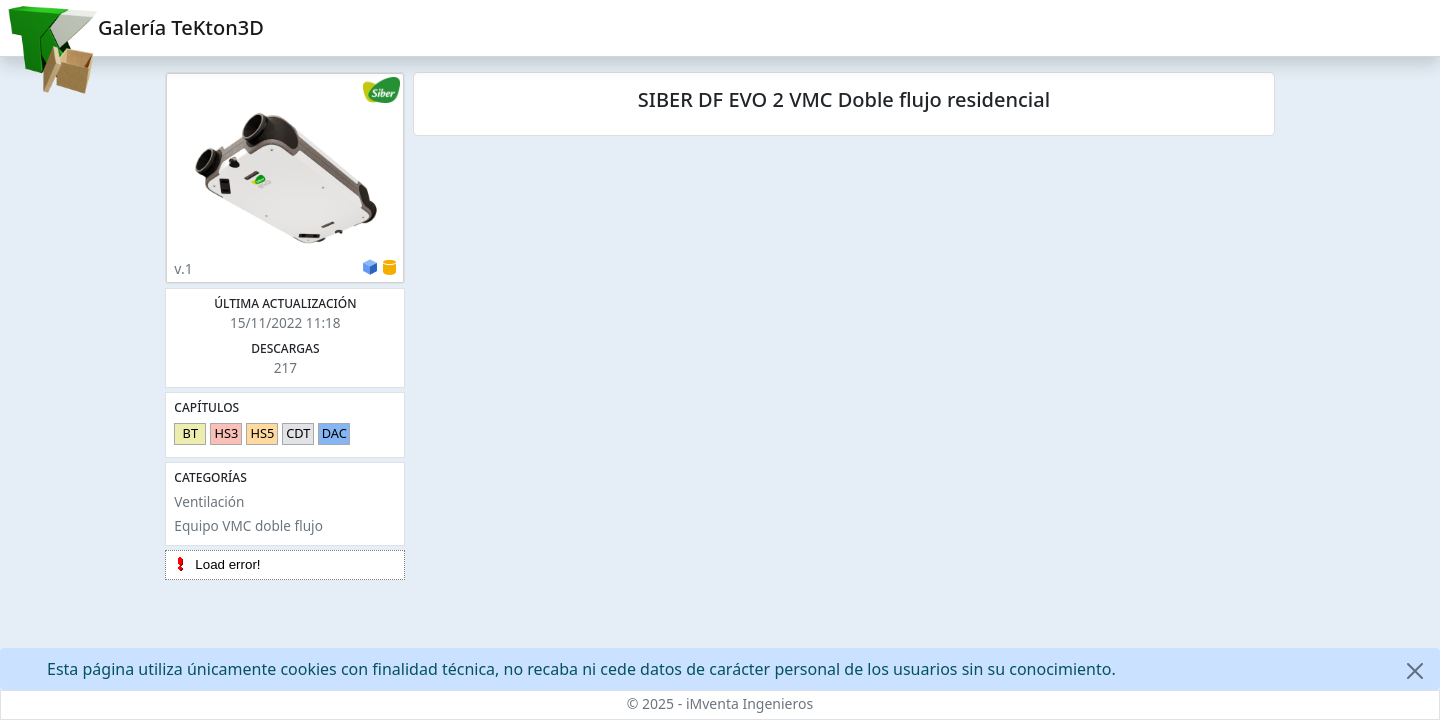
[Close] (1415, 671)
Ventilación (209, 501)
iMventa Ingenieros (749, 703)
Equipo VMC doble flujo (248, 525)
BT (190, 433)
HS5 (262, 433)
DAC (334, 433)
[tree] (285, 565)
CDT (298, 433)
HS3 (226, 433)
